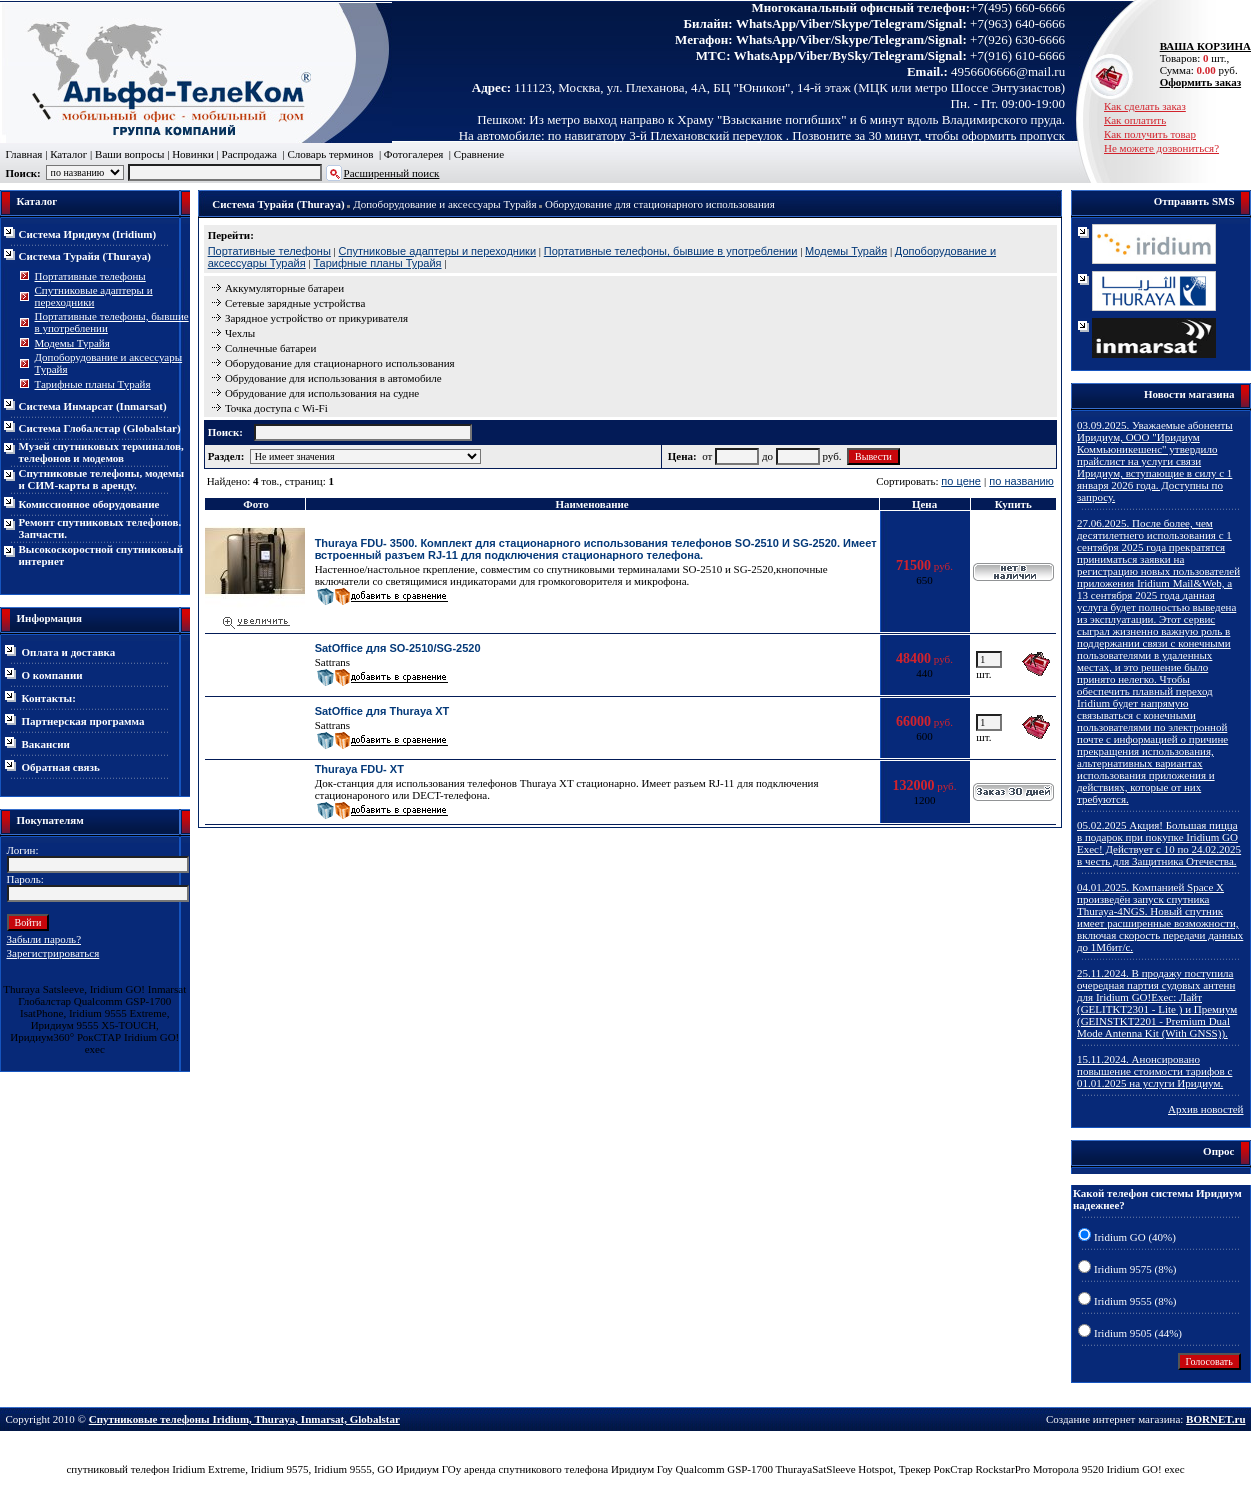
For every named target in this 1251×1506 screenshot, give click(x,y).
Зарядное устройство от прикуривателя (316, 318)
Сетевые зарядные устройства (295, 303)
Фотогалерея (414, 154)
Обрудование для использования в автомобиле (333, 378)
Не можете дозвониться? (1161, 148)
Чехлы (240, 333)
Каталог (68, 154)
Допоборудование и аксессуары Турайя (444, 204)
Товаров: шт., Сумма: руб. (1200, 58)
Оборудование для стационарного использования (660, 204)
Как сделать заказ (1145, 106)
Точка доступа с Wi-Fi (276, 408)
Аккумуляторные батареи (284, 288)
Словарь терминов (330, 154)
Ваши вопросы (129, 154)
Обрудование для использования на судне (322, 393)
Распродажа (249, 154)
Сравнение (479, 154)
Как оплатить (1135, 120)
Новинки (193, 154)
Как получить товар (1150, 134)
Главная (24, 154)
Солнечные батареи (270, 348)
